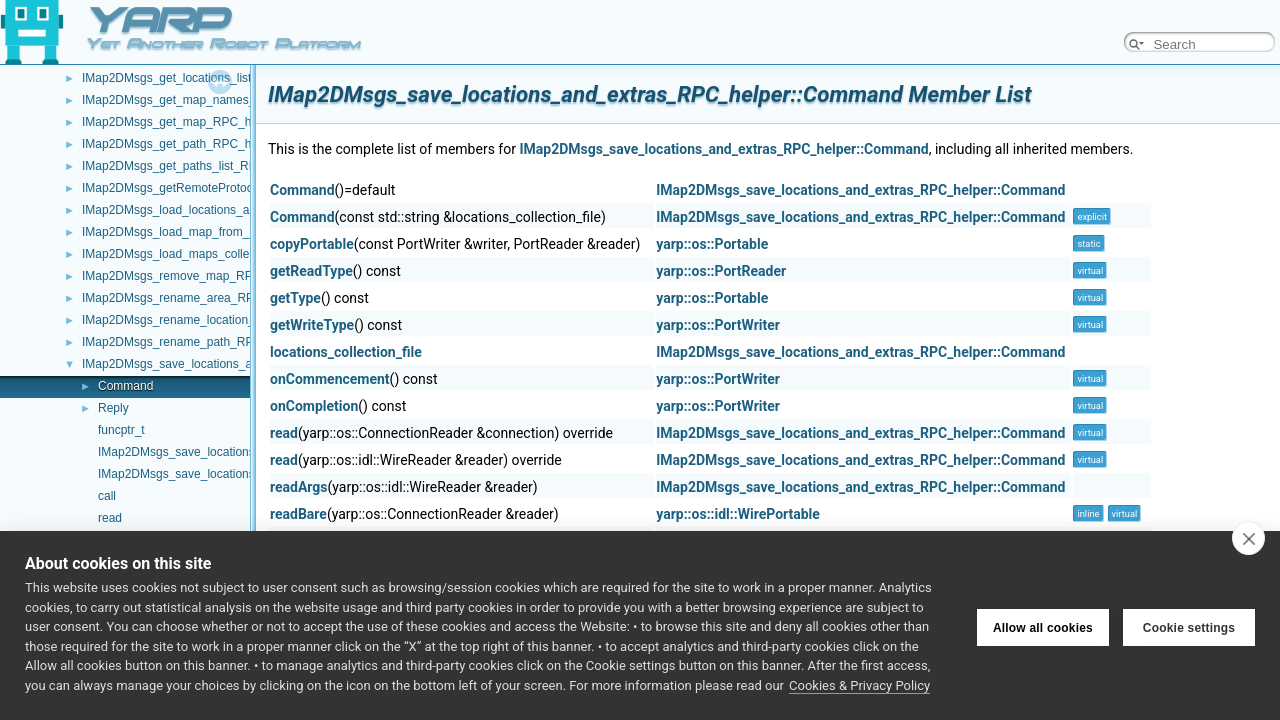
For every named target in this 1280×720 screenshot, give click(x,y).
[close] (1248, 538)
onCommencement (330, 379)
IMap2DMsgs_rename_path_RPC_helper (192, 342)
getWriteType (312, 325)
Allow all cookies (1043, 626)
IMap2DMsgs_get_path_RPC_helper (180, 144)
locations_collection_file (346, 352)
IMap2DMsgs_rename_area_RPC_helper (192, 298)
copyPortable (312, 244)
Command (125, 386)
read (110, 518)
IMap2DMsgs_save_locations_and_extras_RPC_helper (229, 364)
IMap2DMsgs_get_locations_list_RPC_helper (202, 78)
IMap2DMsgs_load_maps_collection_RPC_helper (214, 254)
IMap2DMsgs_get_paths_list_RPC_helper (193, 166)
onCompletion (314, 406)
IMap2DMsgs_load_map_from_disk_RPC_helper (212, 232)
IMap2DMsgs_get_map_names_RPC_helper (201, 100)
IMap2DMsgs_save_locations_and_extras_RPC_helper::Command (723, 149)
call (107, 496)
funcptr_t (121, 430)
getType (295, 298)
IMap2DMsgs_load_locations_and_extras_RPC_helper (228, 210)
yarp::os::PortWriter (718, 325)
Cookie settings (1189, 626)
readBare (298, 514)
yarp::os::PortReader (721, 271)
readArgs (299, 487)
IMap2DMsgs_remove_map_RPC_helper (191, 276)
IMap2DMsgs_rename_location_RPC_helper (201, 320)
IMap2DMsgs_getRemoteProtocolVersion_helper (212, 188)
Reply (113, 408)
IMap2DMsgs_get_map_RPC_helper (180, 122)
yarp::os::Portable (712, 244)
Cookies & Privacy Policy (859, 685)
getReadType (311, 271)
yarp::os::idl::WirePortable (738, 514)
